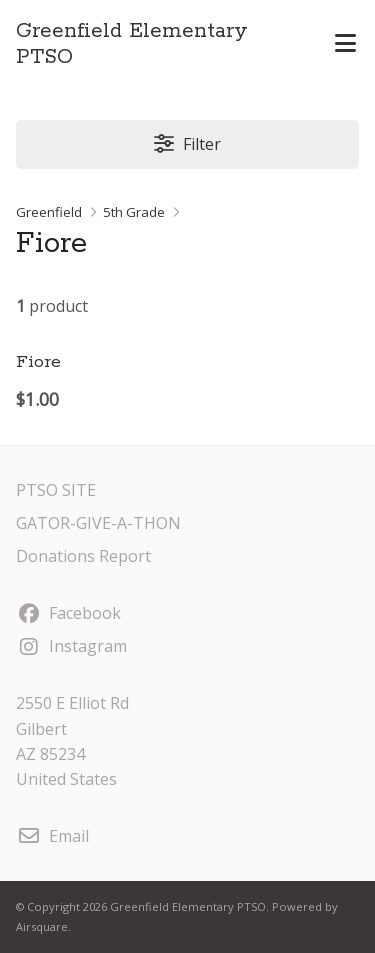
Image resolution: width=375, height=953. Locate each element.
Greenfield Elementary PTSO (132, 44)
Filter (187, 144)
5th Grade (134, 212)
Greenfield (49, 212)
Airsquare (42, 926)
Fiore (38, 362)
